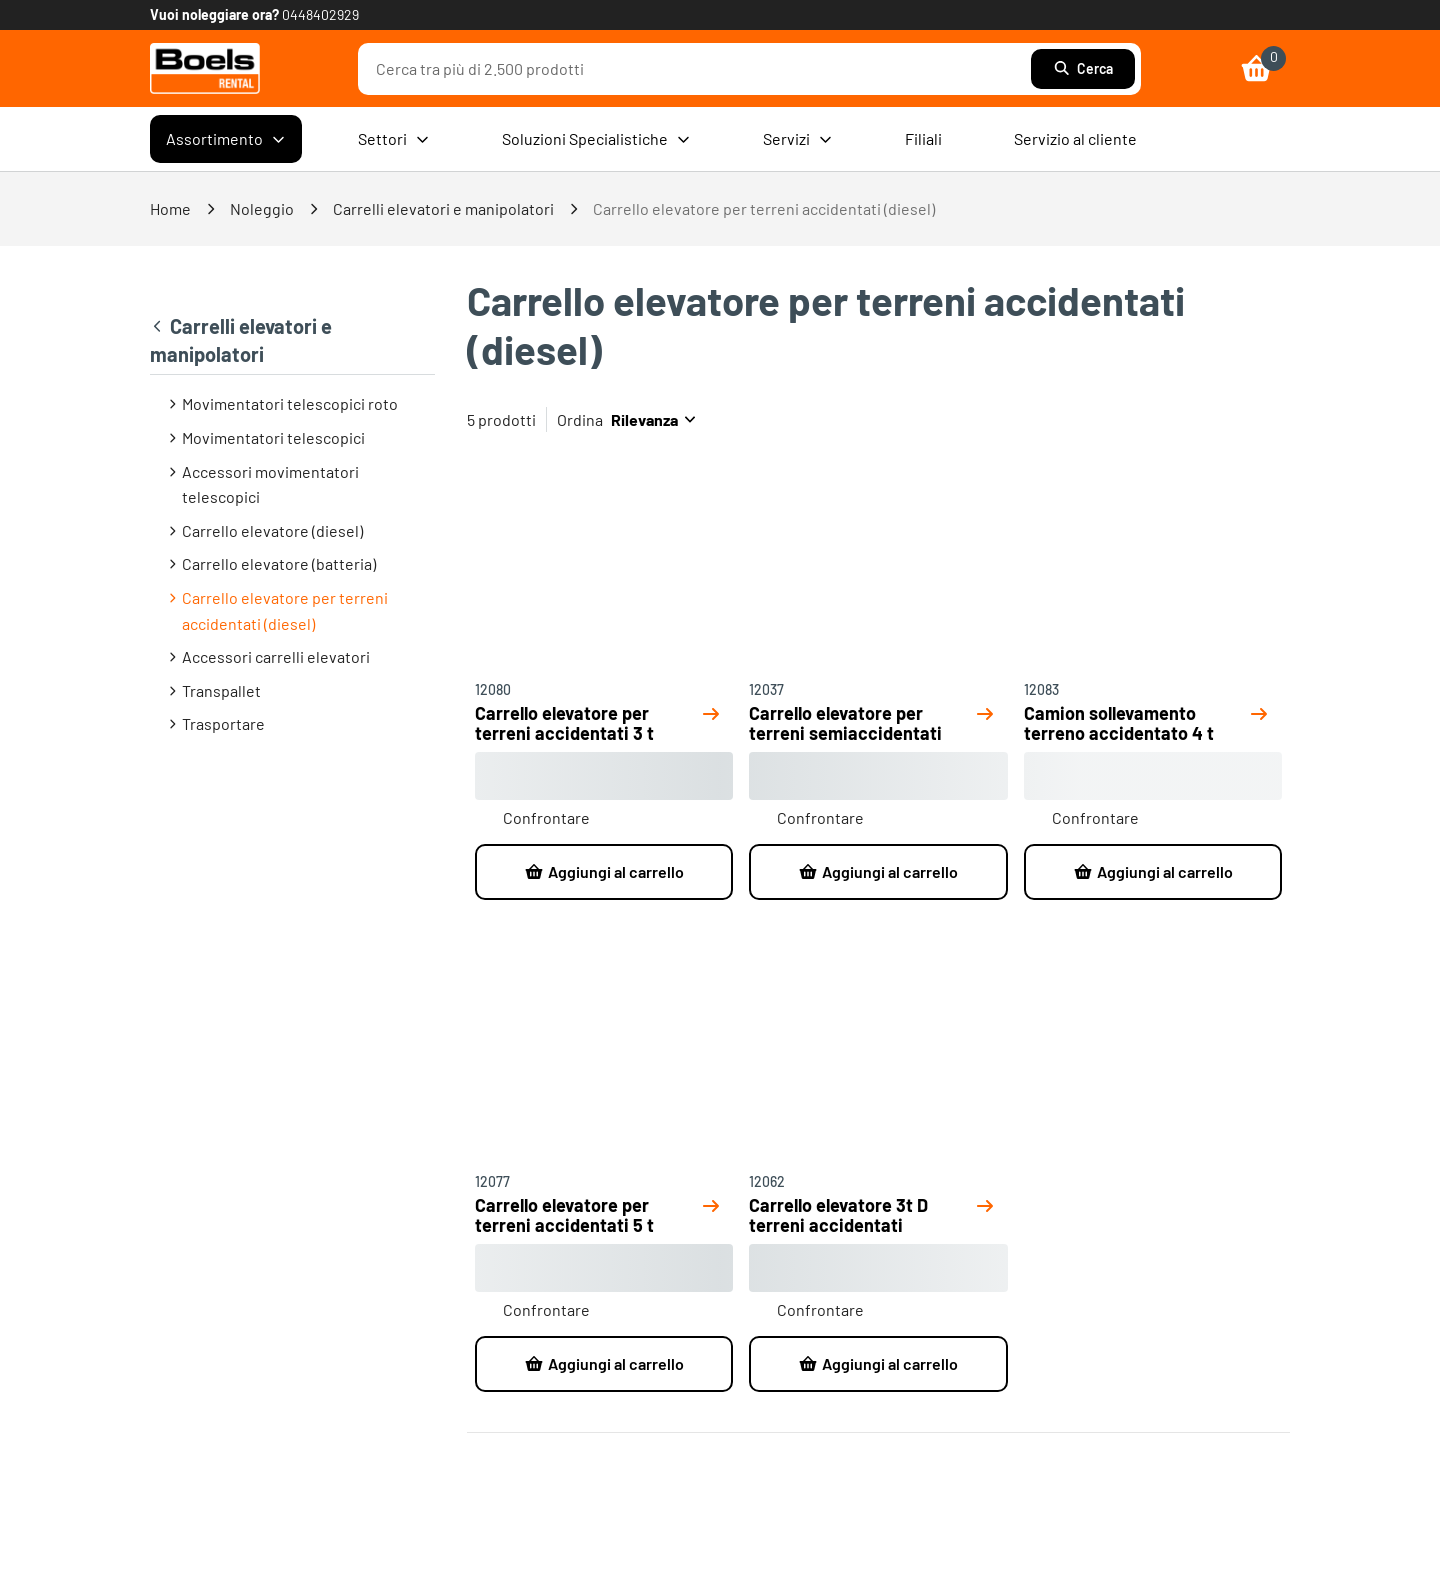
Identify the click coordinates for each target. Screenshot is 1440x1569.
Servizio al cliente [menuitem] (1075, 138)
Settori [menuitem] (394, 139)
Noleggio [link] (262, 208)
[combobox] (699, 69)
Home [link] (170, 208)
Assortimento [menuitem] (226, 139)
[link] (205, 68)
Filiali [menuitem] (923, 138)
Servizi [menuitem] (798, 139)
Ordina (580, 419)
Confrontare (546, 818)
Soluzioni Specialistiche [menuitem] (596, 139)
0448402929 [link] (320, 14)
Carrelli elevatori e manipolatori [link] (443, 208)
